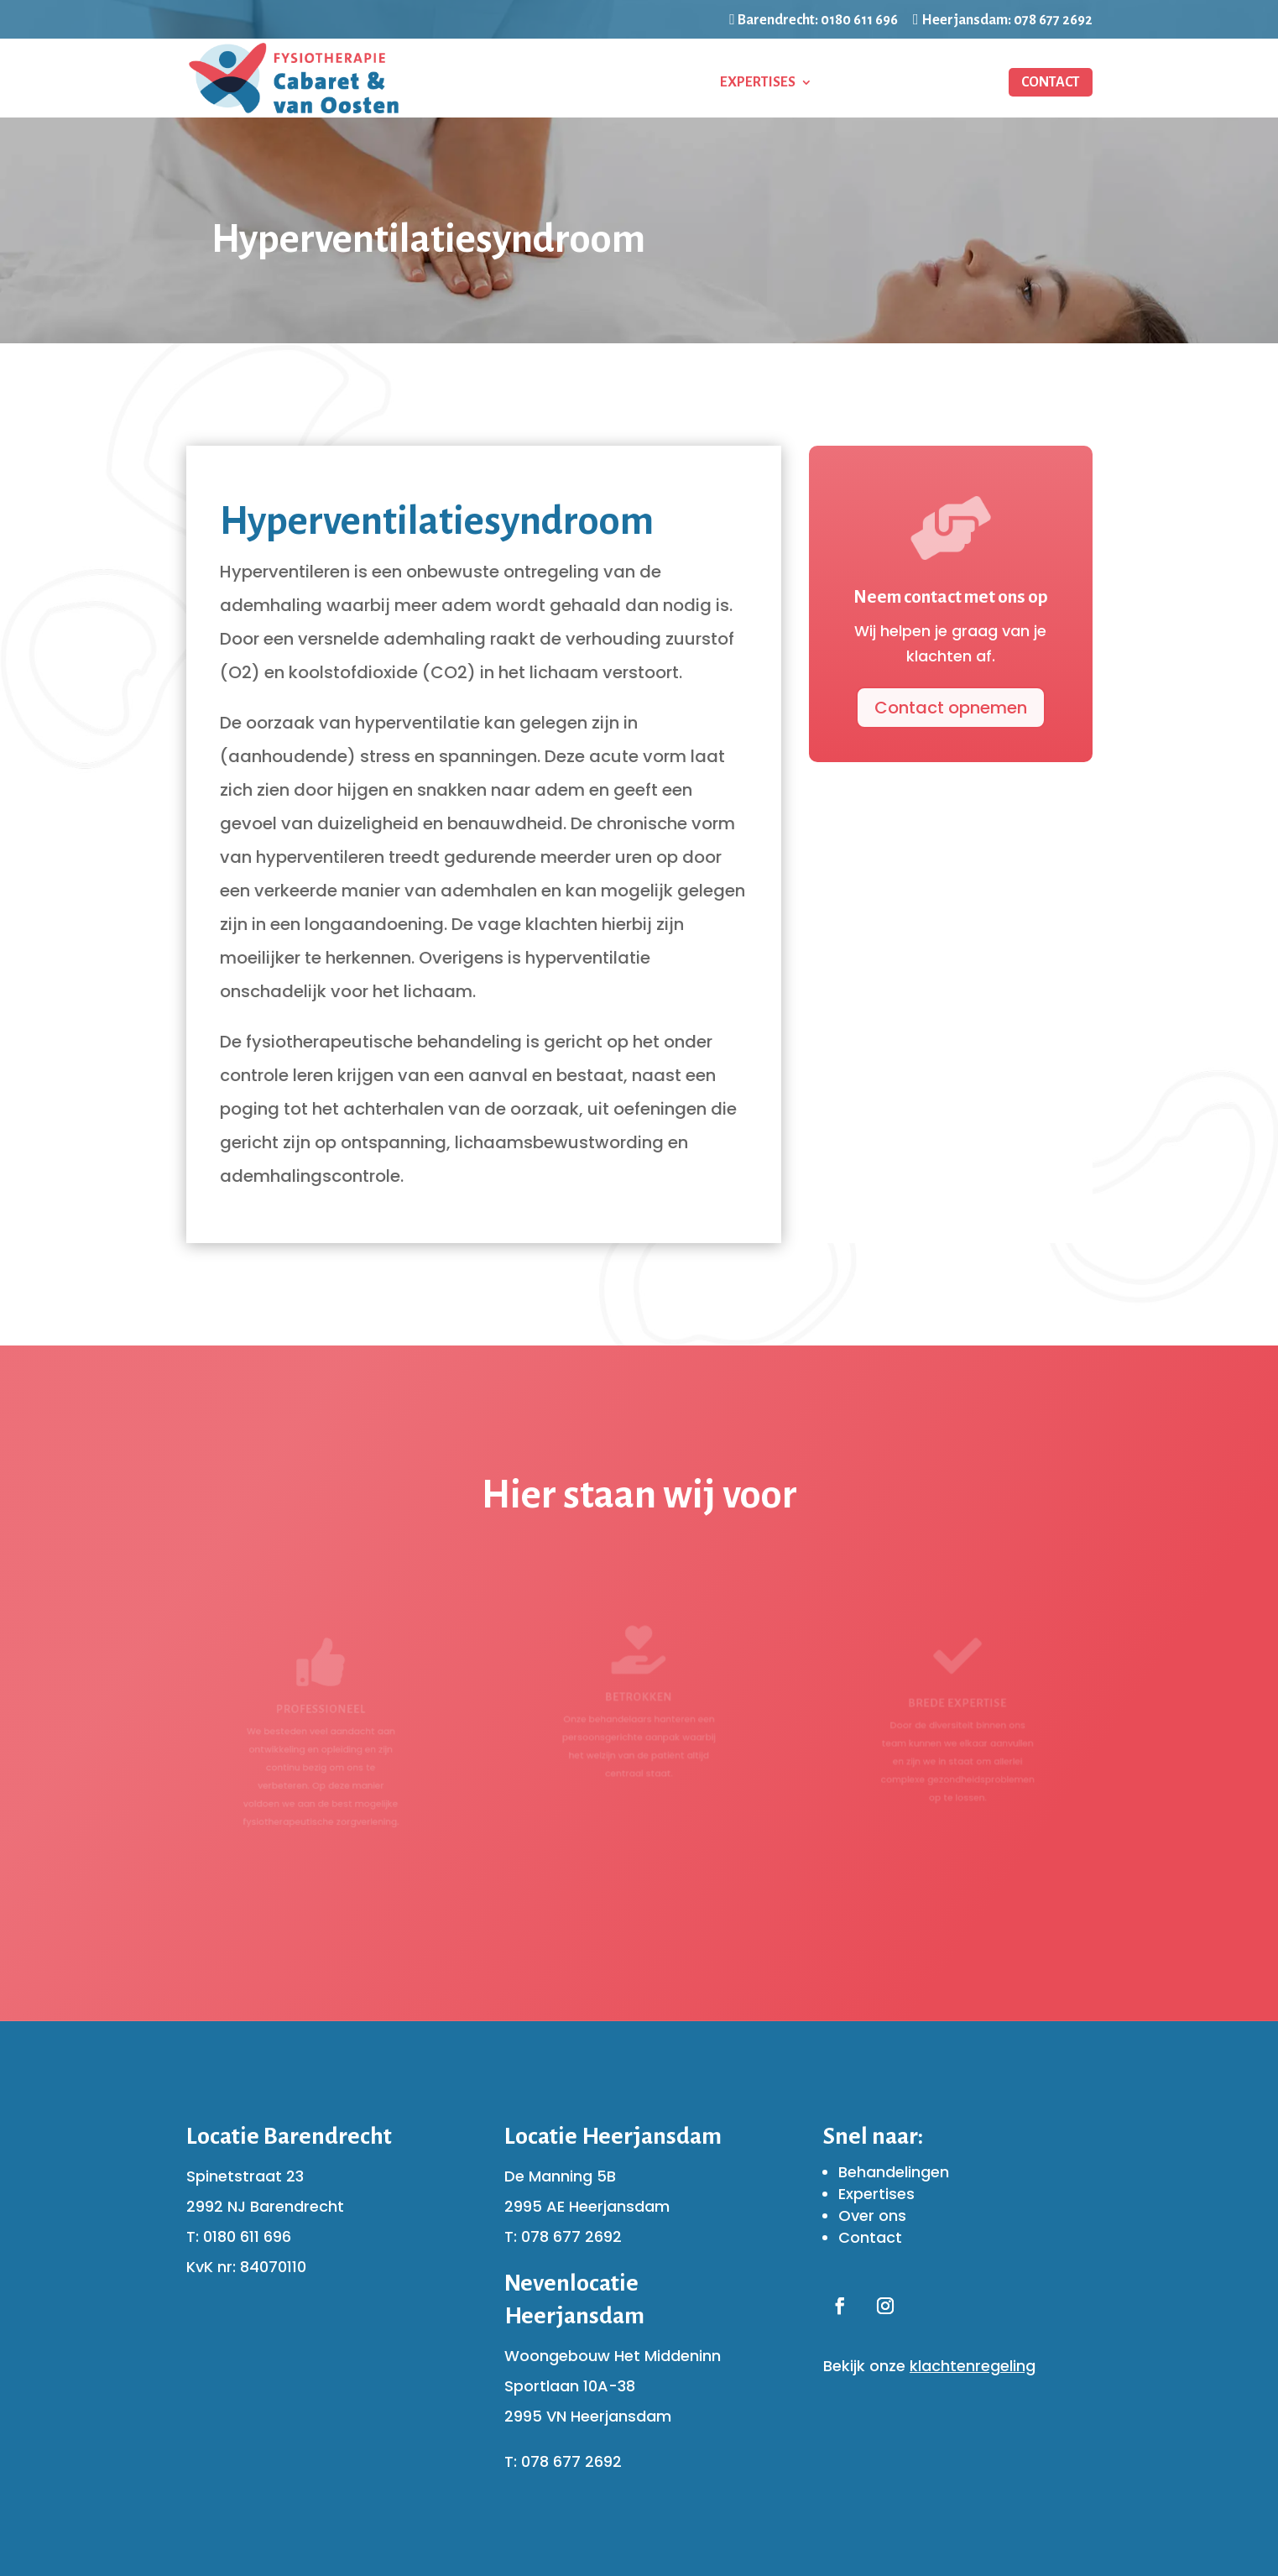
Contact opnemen (943, 710)
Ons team (866, 83)
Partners (954, 83)
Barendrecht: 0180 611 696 (813, 20)
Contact (1050, 82)
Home (529, 83)
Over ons (872, 2215)
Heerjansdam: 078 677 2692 (1003, 20)
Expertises (757, 83)
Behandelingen (626, 83)
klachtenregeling (972, 2365)
